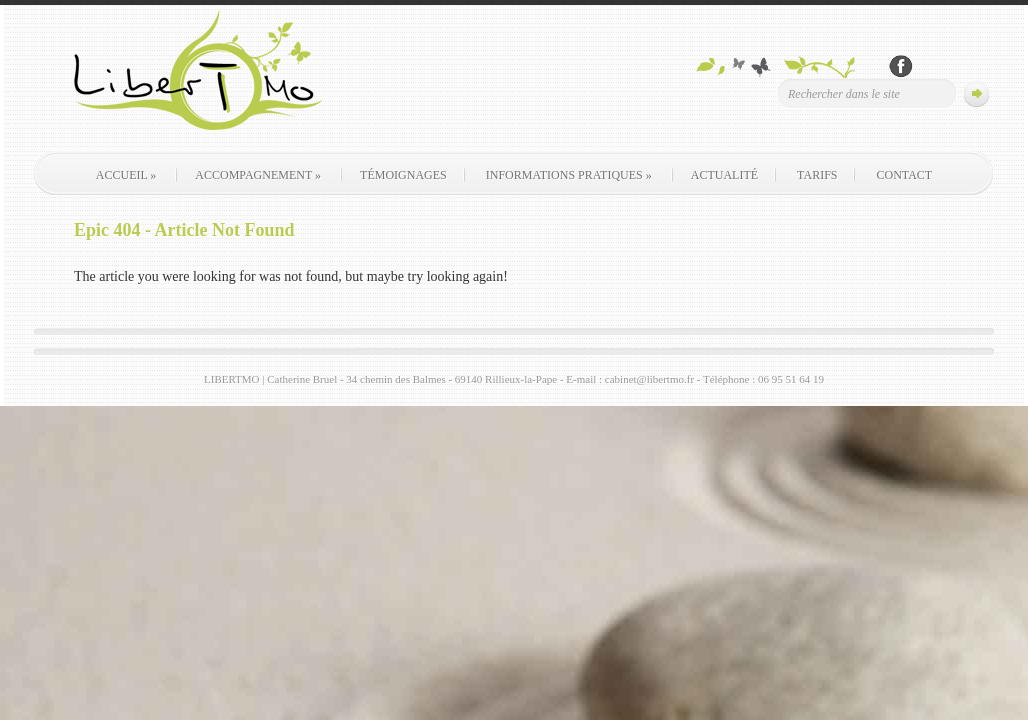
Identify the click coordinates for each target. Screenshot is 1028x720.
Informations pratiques (569, 175)
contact (904, 175)
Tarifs (817, 175)
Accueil (126, 175)
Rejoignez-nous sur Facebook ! (901, 66)
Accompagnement (258, 175)
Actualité (724, 175)
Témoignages (403, 175)
